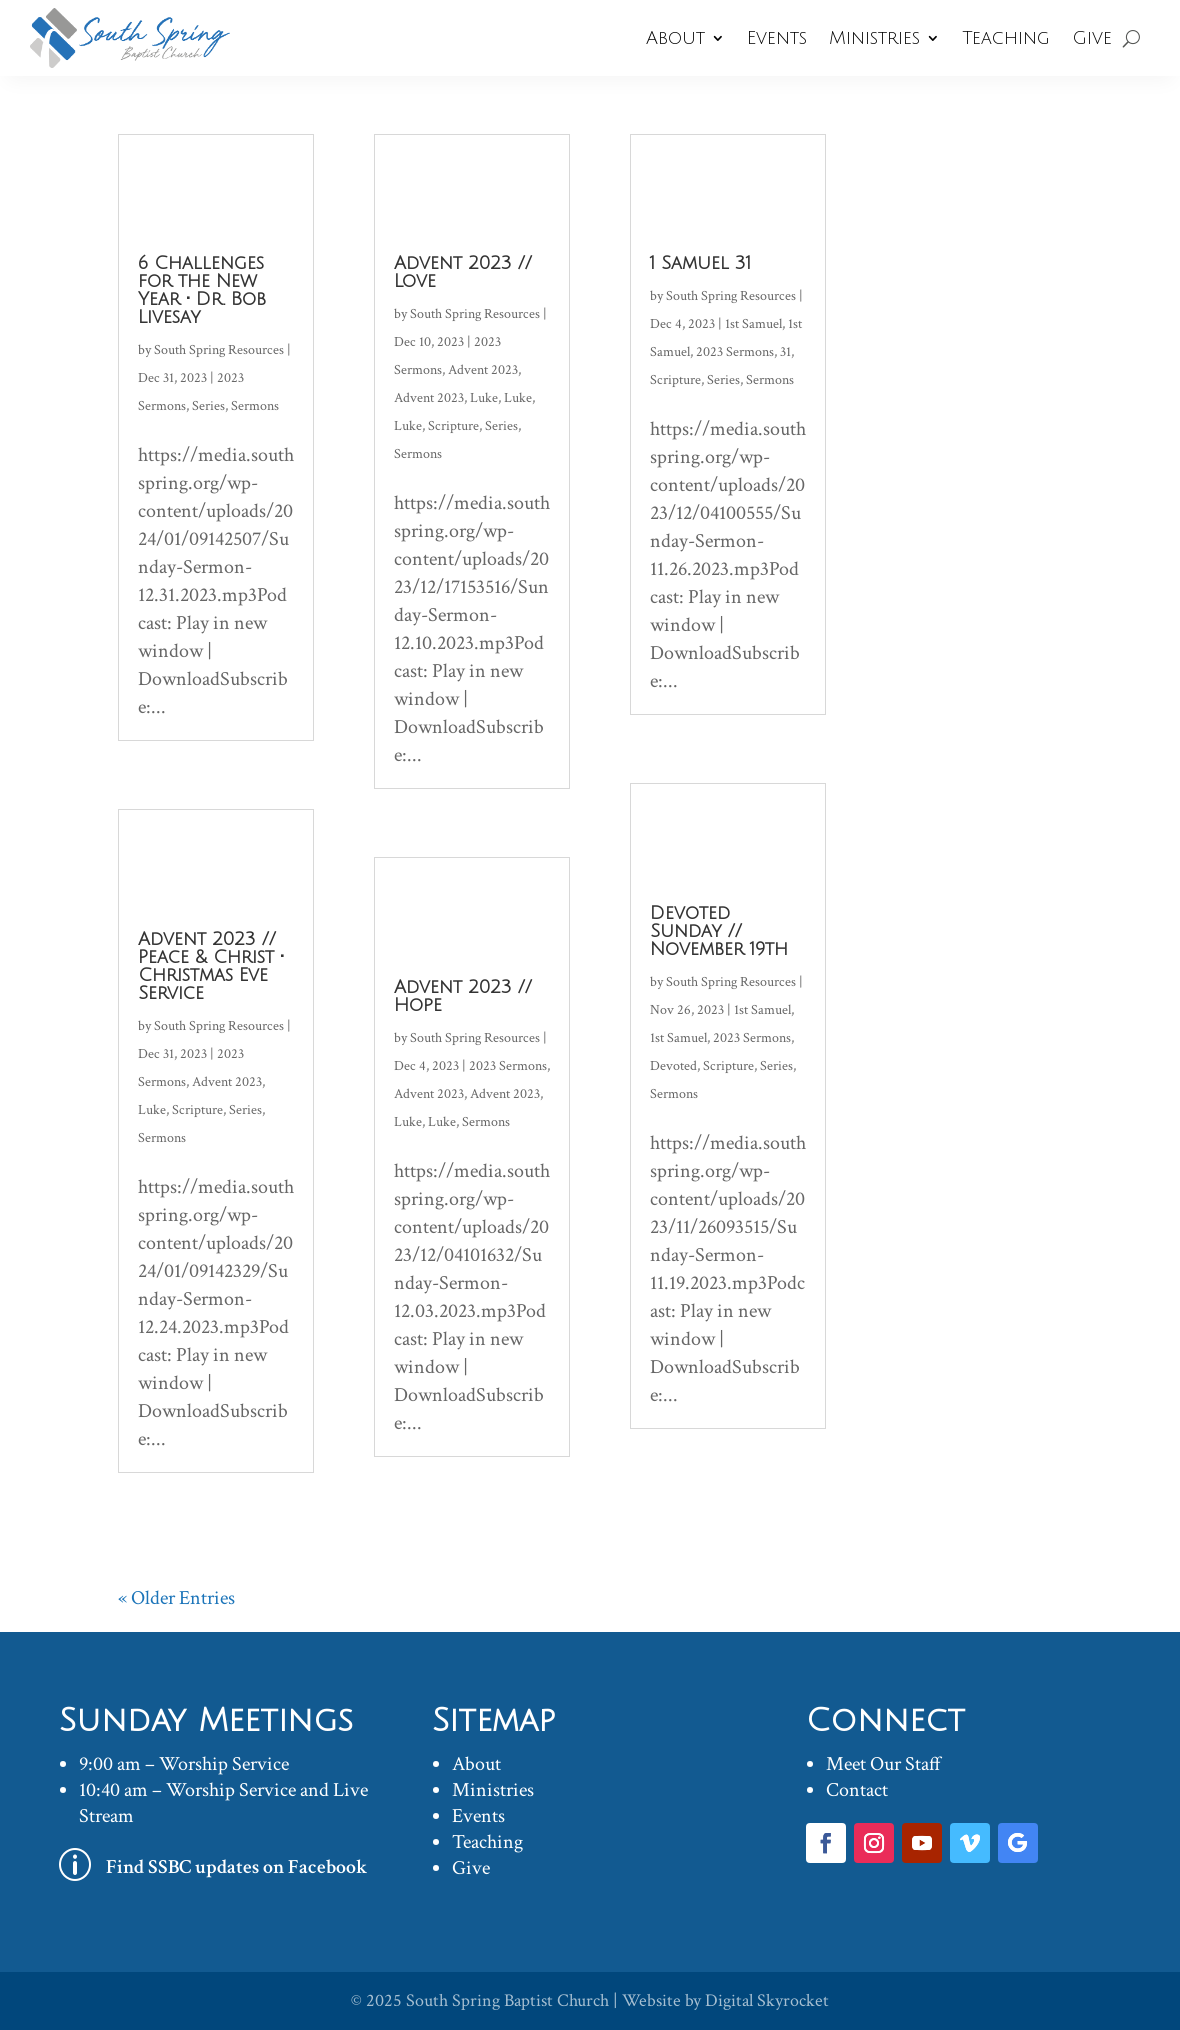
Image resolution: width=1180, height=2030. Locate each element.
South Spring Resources (219, 350)
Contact (857, 1790)
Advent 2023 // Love (463, 272)
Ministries (874, 38)
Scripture (197, 1110)
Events (777, 38)
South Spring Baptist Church (507, 2000)
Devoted (673, 1066)
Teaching (1006, 38)
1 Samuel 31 (700, 263)
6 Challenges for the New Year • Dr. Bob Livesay (202, 290)
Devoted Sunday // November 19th (719, 931)
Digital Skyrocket (767, 2000)
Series (208, 406)
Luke (152, 1110)
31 (785, 352)
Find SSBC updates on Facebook (237, 1867)
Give (1092, 38)
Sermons (255, 406)
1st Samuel (753, 324)
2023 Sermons (508, 1066)
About (675, 38)
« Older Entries (176, 1598)
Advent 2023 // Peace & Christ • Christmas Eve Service (211, 966)
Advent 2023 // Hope (463, 996)
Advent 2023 (227, 1082)
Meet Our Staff (883, 1764)
